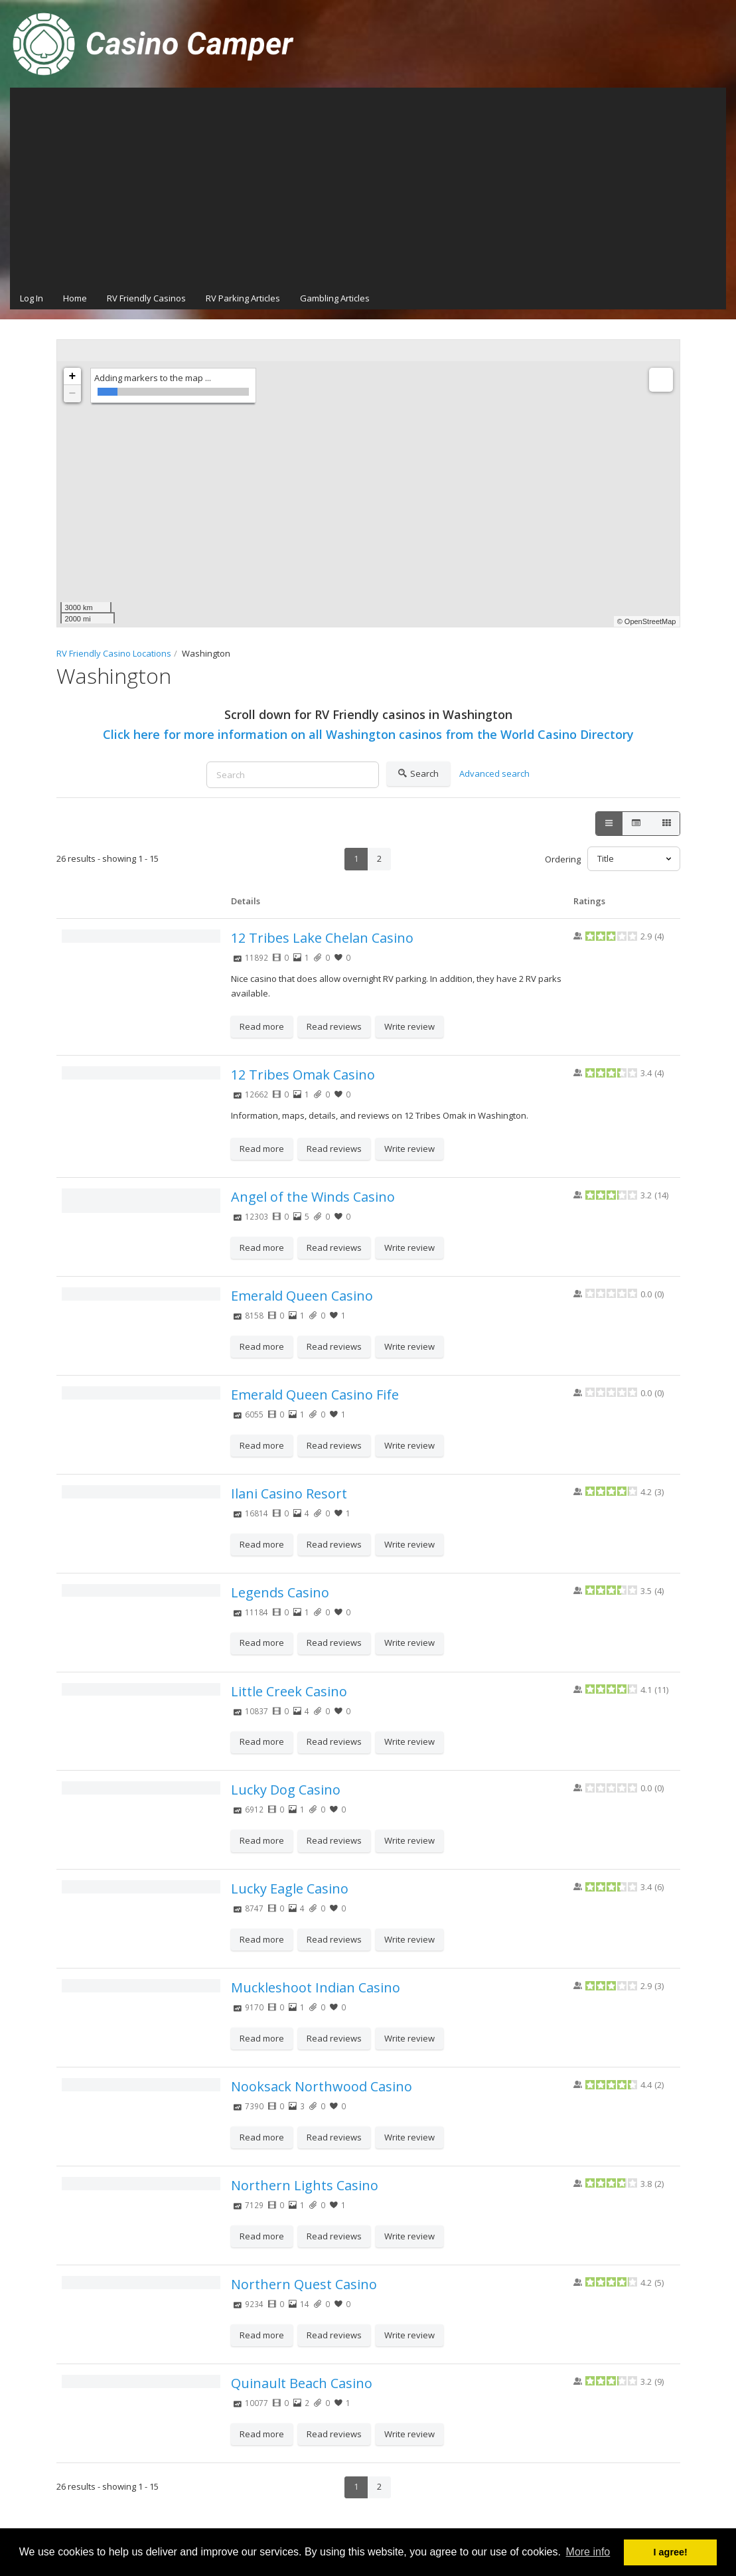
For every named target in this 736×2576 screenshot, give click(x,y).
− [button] (72, 394)
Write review (409, 1026)
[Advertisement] (368, 187)
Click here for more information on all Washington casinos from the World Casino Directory (368, 734)
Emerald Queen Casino (302, 1296)
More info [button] (588, 2551)
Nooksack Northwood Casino (321, 2086)
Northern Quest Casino (304, 2284)
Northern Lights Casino (304, 2185)
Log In (31, 298)
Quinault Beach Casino (301, 2383)
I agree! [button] (671, 2552)
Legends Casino (280, 1592)
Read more (262, 1026)
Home (75, 298)
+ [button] (72, 376)
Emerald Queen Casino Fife (315, 1395)
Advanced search (494, 773)
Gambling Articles (335, 298)
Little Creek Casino (289, 1691)
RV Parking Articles (243, 298)
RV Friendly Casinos (146, 298)
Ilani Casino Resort (289, 1493)
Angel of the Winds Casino (313, 1197)
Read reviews (334, 1026)
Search (418, 774)
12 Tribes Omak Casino (303, 1075)
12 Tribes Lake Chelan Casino (322, 938)
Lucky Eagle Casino (289, 1888)
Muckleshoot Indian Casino (315, 1987)
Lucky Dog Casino (285, 1790)
